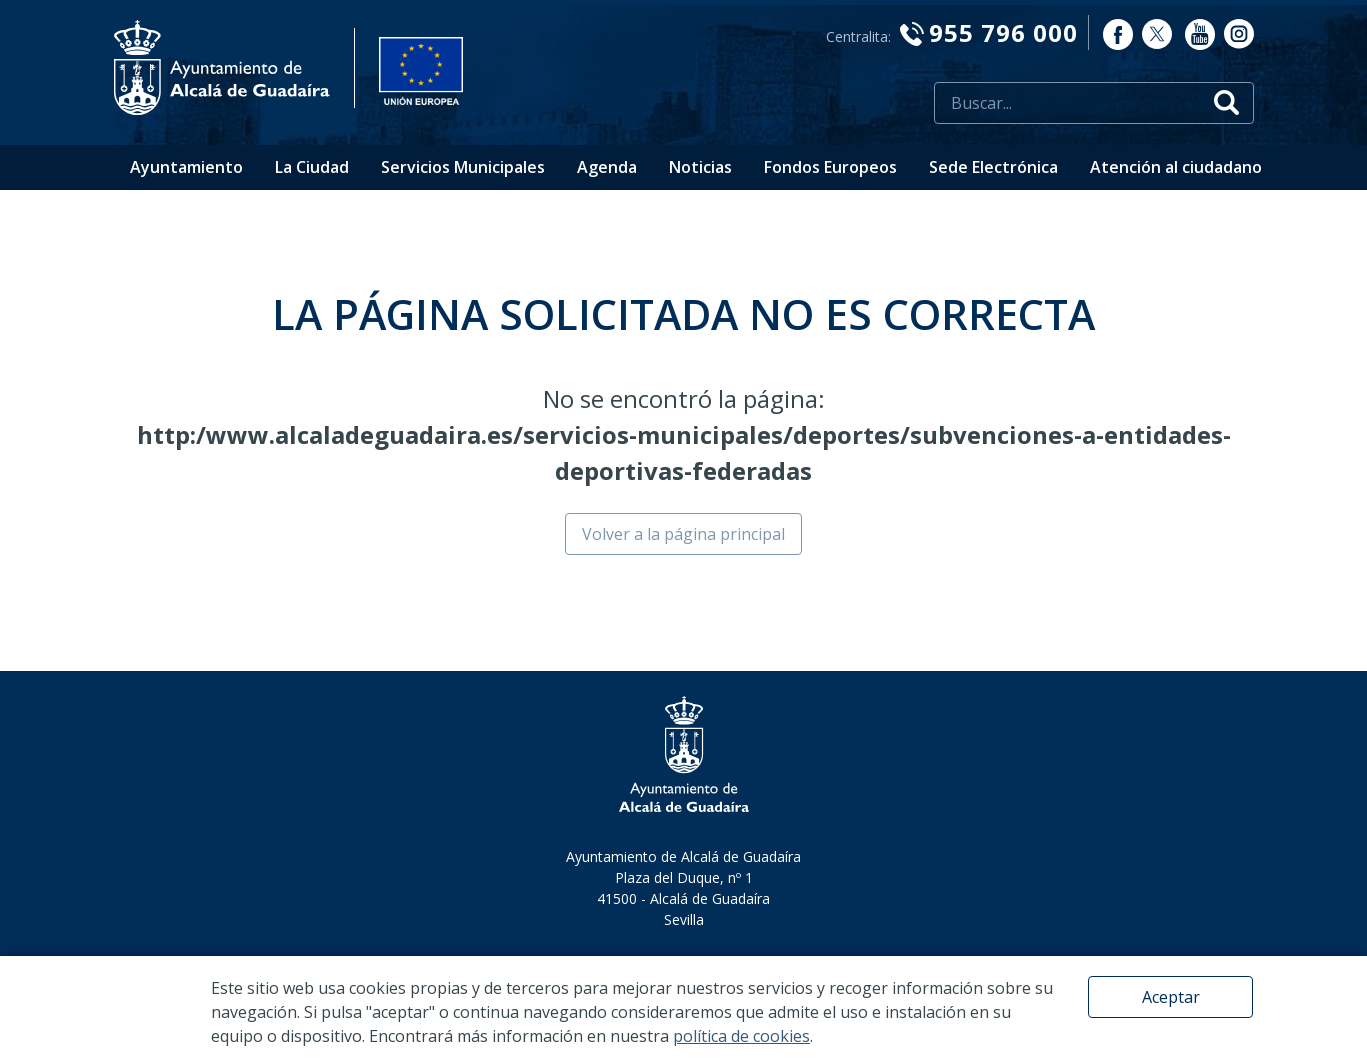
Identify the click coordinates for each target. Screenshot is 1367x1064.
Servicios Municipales (463, 167)
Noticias (700, 167)
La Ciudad (312, 167)
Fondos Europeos (830, 167)
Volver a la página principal (683, 534)
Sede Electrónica (993, 167)
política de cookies (741, 1036)
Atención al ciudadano (1176, 167)
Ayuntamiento (186, 167)
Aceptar (1171, 997)
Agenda (607, 167)
